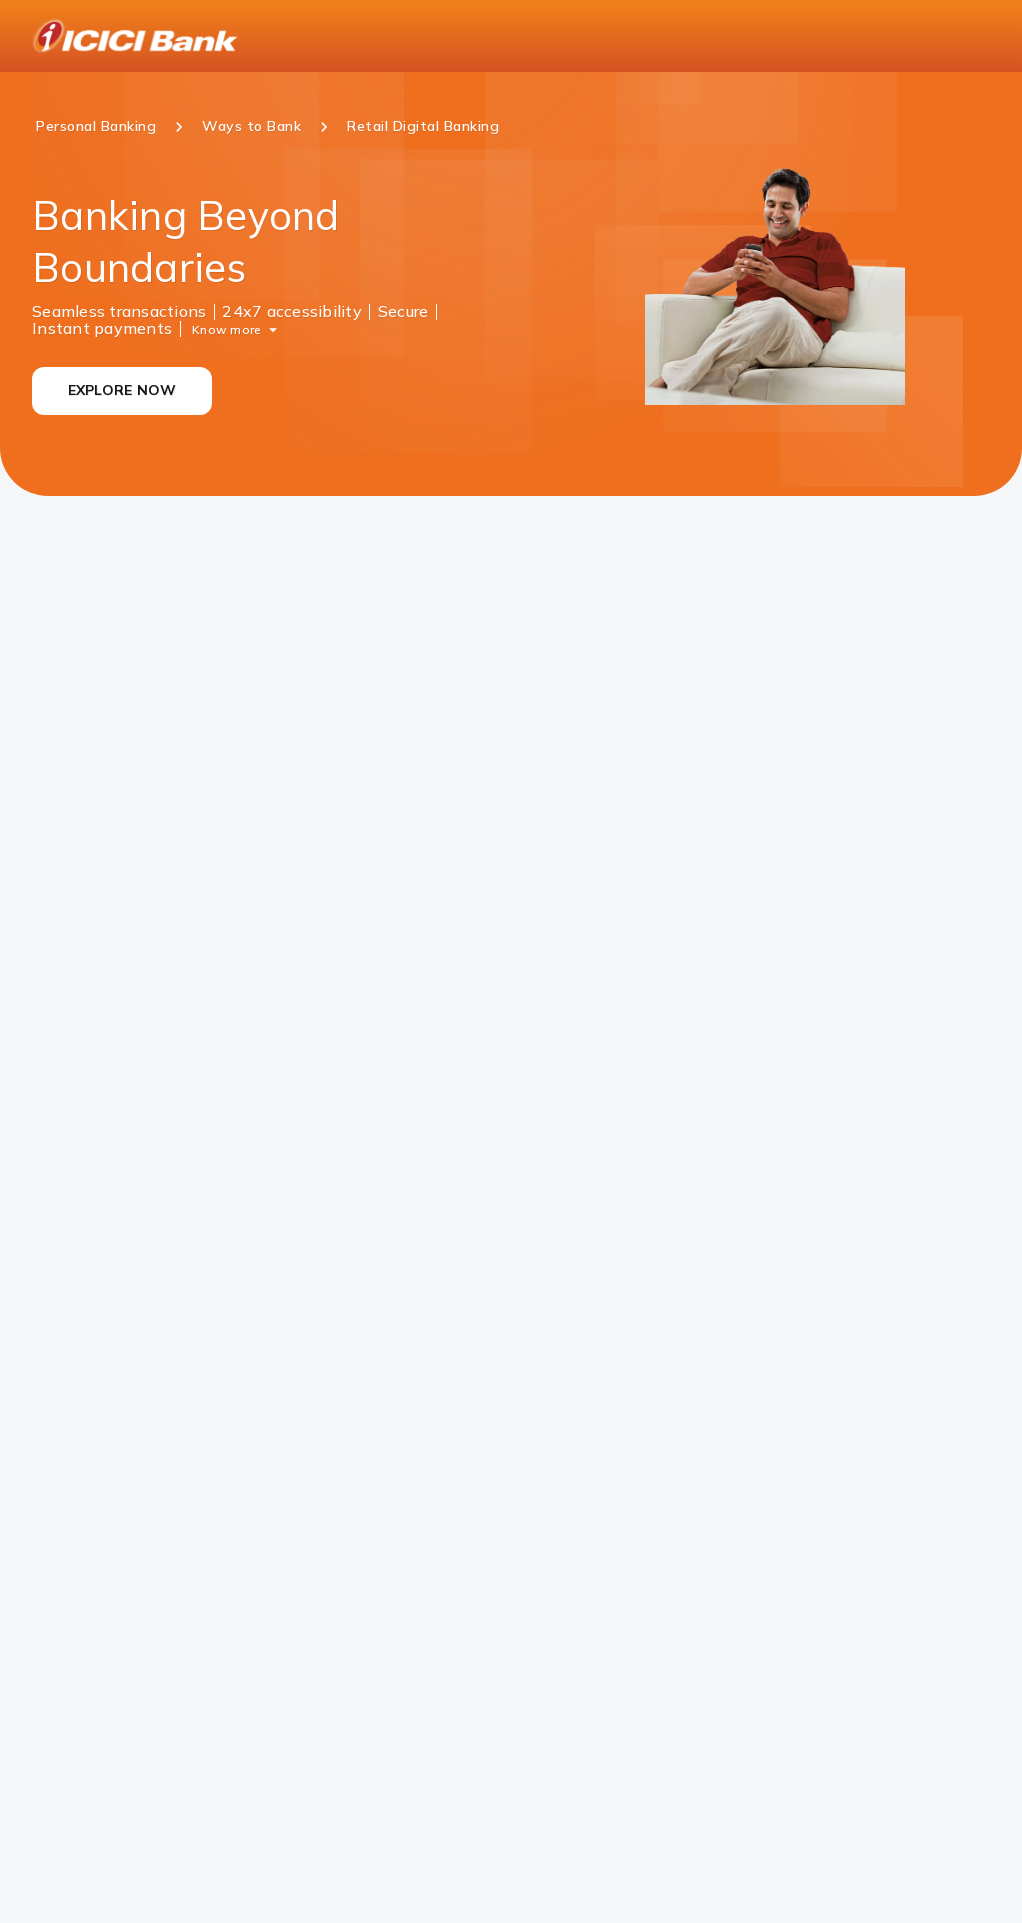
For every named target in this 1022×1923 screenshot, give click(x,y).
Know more (226, 328)
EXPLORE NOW (122, 390)
